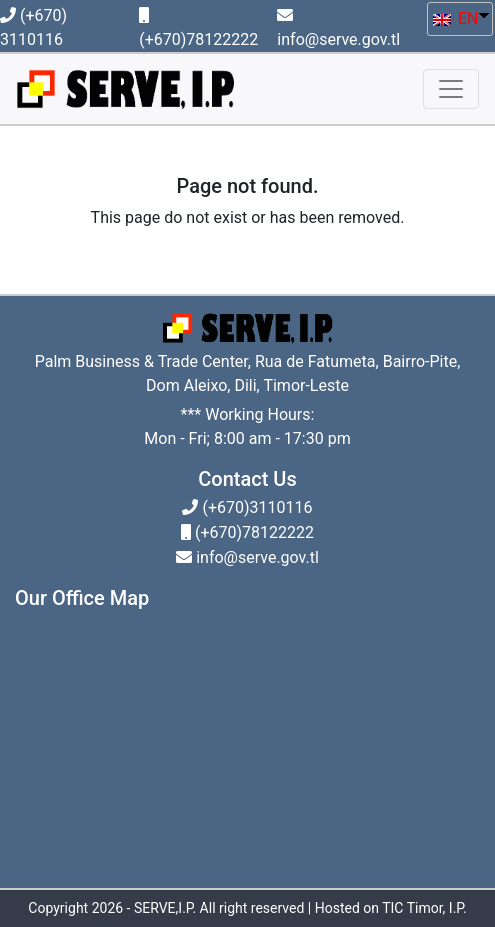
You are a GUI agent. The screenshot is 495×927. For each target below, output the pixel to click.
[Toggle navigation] (451, 89)
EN (455, 18)
